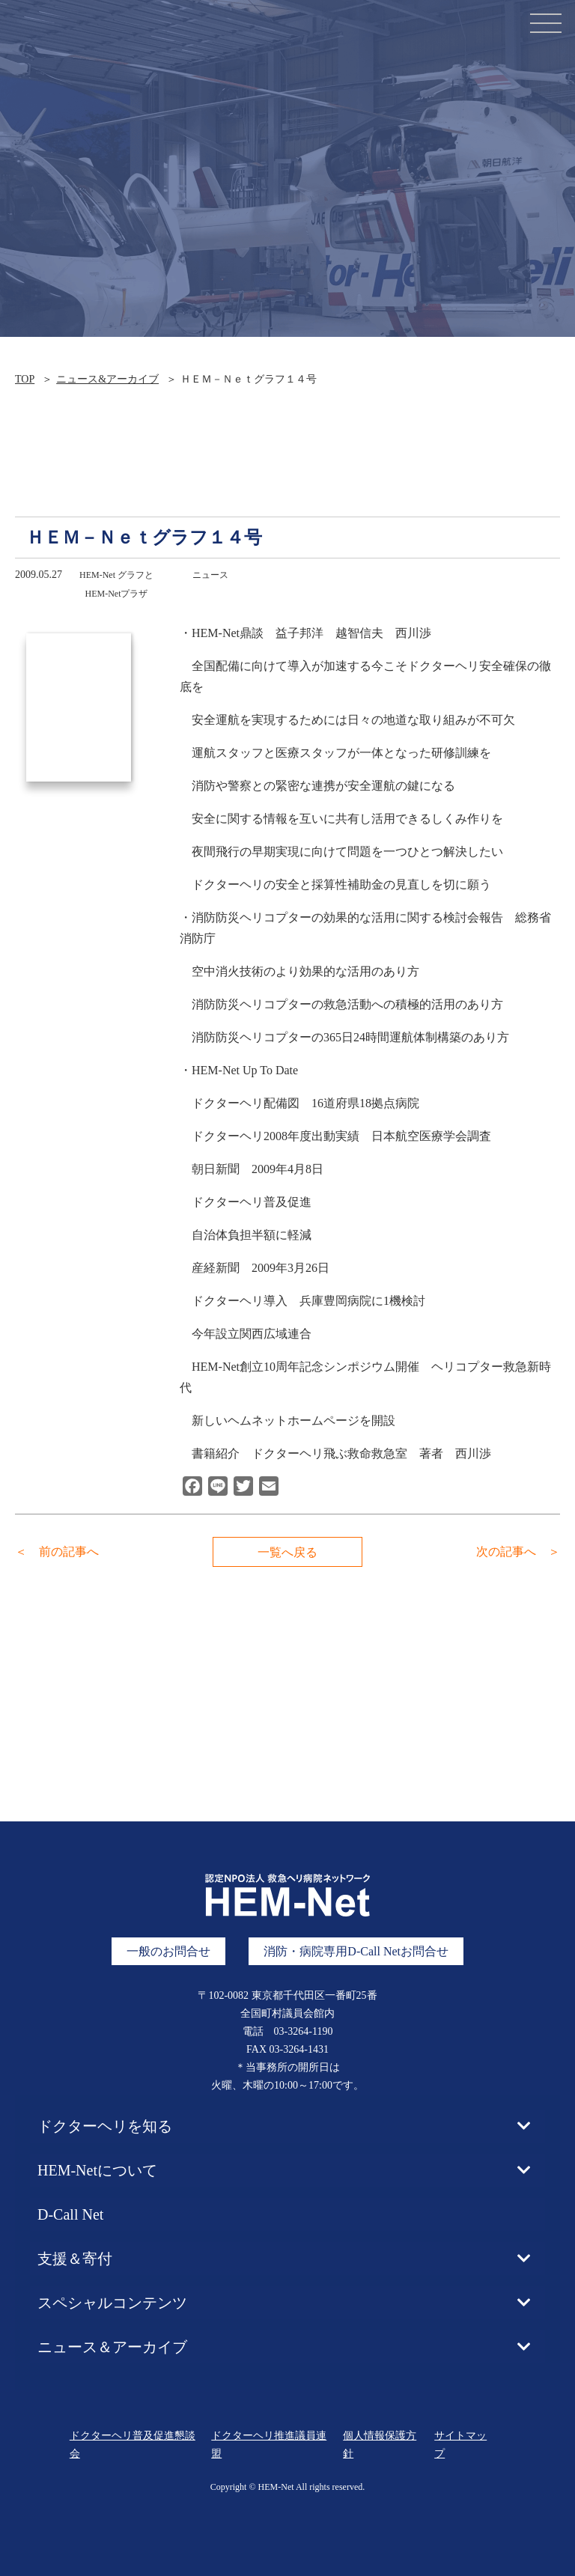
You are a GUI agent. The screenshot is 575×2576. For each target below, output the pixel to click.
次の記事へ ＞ (518, 1551)
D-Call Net (70, 2214)
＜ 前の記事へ (57, 1551)
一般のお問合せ (168, 1951)
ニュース (210, 575)
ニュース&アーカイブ (107, 379)
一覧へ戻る (287, 1552)
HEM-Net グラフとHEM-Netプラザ (116, 584)
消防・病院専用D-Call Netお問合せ (356, 1951)
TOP (24, 379)
